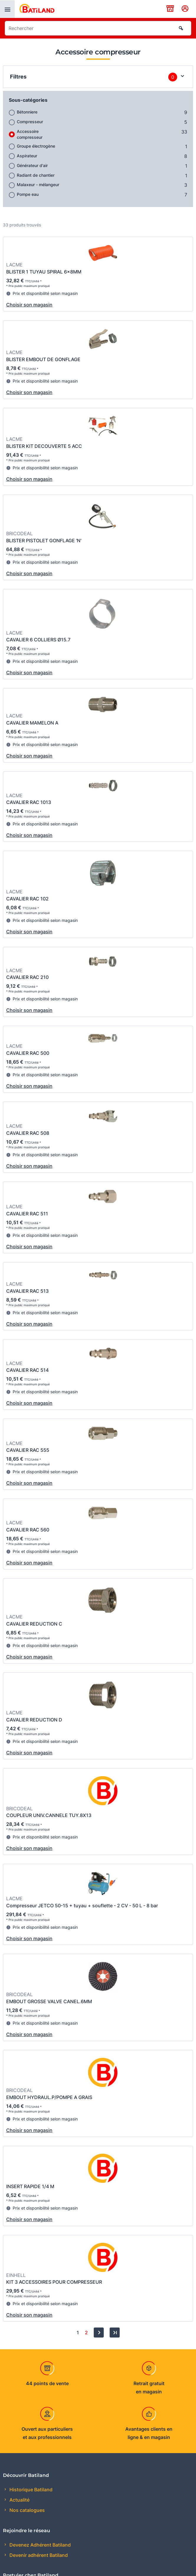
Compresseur (30, 121)
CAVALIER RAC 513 (27, 1291)
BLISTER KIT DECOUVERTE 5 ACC (44, 446)
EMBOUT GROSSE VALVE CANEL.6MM (49, 2001)
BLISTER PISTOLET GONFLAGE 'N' (43, 540)
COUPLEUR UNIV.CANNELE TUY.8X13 (48, 1815)
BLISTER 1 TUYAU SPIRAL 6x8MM (43, 272)
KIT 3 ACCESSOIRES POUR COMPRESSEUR (54, 2282)
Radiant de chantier (36, 175)
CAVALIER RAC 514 (27, 1370)
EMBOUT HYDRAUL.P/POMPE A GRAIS (49, 2097)
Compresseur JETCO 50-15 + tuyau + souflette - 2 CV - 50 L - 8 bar (82, 1905)
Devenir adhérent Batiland (38, 2555)
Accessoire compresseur (29, 134)
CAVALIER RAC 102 (27, 899)
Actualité (18, 2500)
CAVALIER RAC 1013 (28, 802)
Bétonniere (27, 111)
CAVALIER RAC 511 (27, 1214)
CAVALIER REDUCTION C (34, 1624)
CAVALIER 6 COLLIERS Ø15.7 (38, 640)
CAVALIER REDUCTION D (34, 1720)
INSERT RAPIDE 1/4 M (30, 2186)
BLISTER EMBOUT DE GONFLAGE (43, 359)
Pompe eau (28, 194)
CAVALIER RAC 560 (27, 1530)
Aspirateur (27, 155)
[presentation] (7, 9)
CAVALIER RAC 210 (27, 977)
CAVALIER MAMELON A (32, 723)
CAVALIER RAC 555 (27, 1450)
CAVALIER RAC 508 (27, 1133)
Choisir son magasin (29, 305)
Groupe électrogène (36, 146)
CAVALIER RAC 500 (27, 1053)
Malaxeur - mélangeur (38, 184)
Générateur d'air (32, 165)
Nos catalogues (26, 2510)
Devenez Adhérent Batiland (39, 2545)
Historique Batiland (30, 2489)
